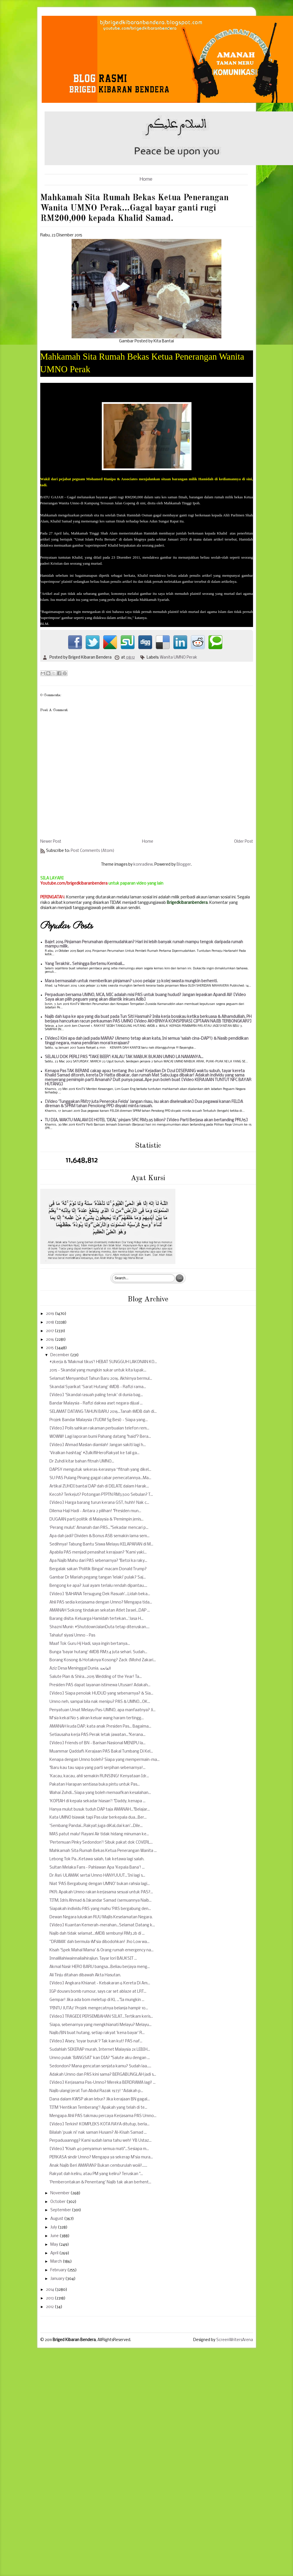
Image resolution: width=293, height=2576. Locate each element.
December (60, 1355)
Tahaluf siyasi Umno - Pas (72, 1635)
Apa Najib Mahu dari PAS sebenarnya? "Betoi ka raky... (98, 1561)
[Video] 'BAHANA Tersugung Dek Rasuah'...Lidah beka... (99, 1594)
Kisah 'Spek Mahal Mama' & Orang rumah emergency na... (101, 1950)
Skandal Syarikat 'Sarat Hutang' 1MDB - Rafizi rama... (97, 1387)
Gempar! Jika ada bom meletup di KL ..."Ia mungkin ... (96, 2000)
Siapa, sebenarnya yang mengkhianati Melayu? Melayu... (100, 2025)
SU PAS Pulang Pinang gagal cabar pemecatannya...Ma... (100, 1478)
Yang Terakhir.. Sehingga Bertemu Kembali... (85, 964)
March (56, 2261)
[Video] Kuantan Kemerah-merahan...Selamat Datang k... (102, 1925)
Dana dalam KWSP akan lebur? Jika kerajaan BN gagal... (99, 2099)
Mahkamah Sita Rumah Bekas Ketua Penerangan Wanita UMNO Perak (142, 363)
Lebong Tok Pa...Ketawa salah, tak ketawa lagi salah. (96, 1859)
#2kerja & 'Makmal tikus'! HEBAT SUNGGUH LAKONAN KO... (103, 1362)
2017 (50, 1331)
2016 (50, 1340)
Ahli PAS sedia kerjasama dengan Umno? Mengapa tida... (100, 1602)
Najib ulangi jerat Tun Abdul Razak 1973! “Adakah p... (96, 2091)
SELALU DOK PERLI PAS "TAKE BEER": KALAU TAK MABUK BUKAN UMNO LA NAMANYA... (124, 1057)
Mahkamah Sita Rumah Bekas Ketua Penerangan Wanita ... (103, 1851)
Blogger (184, 864)
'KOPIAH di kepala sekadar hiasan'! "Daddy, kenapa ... (97, 1801)
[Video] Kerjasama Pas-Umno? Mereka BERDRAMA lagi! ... (102, 2083)
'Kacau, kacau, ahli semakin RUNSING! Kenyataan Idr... (99, 1776)
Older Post (243, 842)
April (54, 2253)
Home (146, 179)
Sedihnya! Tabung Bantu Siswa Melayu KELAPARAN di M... (101, 1544)
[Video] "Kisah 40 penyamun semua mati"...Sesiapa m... (99, 2149)
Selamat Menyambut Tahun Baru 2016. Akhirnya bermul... (100, 1379)
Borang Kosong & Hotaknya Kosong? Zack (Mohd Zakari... (102, 1660)
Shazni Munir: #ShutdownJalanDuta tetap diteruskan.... (99, 1627)
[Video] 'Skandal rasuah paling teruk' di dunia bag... (96, 1395)
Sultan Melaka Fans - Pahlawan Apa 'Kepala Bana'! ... (97, 1867)
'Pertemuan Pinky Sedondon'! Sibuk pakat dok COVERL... (101, 1842)
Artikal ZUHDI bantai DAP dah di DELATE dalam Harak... (99, 1486)
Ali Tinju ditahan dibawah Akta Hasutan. (85, 1975)
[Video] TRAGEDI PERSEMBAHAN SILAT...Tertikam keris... (101, 2017)
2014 (50, 2290)
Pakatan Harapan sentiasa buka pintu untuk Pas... (94, 1784)
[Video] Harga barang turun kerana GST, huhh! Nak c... (99, 1503)
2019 (50, 1314)
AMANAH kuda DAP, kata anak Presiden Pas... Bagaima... (100, 1726)
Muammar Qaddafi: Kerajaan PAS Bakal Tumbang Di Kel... (101, 1751)
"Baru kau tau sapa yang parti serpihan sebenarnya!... (97, 1768)
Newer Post (50, 842)
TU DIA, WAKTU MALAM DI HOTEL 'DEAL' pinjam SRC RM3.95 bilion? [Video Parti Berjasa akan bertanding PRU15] (146, 1120)
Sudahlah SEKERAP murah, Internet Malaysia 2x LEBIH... (99, 2050)
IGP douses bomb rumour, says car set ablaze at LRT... (97, 1992)
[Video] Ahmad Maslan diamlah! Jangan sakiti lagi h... (97, 1445)
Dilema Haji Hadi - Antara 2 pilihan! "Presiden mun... (95, 1511)
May (54, 2245)
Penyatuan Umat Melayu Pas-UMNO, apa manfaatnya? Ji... (102, 1710)
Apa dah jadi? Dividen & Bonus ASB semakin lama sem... (99, 1536)
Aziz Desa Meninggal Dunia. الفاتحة (80, 1668)
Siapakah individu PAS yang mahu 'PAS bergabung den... (100, 1909)
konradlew (143, 864)
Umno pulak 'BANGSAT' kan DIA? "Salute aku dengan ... (99, 2058)
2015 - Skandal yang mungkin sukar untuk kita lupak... (97, 1370)
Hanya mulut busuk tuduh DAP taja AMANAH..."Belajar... (99, 1809)
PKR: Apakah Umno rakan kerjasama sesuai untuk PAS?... (101, 1892)
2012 (50, 2307)
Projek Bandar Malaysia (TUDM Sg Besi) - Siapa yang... (98, 1420)
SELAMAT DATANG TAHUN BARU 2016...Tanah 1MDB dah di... (103, 1412)
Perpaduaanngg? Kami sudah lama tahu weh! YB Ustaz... (100, 2141)
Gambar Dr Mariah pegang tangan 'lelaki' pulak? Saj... (97, 1577)
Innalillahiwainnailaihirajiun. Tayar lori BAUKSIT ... (93, 1958)
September (61, 2210)
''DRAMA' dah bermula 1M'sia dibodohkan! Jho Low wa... (99, 1942)
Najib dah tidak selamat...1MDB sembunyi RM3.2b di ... (97, 1933)
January (57, 2279)
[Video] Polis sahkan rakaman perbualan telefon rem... (99, 1428)
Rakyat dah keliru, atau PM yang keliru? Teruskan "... (96, 2174)
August (57, 2219)
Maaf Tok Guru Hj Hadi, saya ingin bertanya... (89, 1644)
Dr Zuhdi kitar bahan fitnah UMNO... (81, 1461)
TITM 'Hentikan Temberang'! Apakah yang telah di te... (98, 2108)
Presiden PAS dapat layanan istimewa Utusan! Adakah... (99, 1685)
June (55, 2236)
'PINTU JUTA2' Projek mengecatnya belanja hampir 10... (98, 2008)
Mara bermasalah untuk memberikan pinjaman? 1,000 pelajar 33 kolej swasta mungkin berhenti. (131, 981)
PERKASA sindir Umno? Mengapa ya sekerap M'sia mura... (101, 2157)
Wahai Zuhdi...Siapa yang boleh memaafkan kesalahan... (100, 1793)
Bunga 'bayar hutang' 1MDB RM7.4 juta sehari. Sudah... (98, 1652)
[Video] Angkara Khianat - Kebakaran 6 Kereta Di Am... (99, 1983)
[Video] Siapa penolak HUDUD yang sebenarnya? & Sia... (101, 1693)
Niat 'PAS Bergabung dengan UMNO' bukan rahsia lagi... (99, 1884)
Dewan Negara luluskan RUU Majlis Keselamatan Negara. (101, 1917)
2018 (50, 1322)
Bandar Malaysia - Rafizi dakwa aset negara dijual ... (96, 1403)
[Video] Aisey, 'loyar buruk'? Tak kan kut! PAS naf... (95, 2041)
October (58, 2202)
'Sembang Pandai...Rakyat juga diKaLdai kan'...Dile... (96, 1826)
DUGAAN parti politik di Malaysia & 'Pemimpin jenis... (96, 1519)
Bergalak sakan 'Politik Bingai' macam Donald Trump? (98, 1569)
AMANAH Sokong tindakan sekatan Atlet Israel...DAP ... (99, 1610)
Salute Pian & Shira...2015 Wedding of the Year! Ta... (95, 1677)
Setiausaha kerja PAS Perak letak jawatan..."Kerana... (97, 1735)
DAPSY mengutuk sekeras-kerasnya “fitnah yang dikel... (100, 1470)
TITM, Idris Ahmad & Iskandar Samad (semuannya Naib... (100, 1900)
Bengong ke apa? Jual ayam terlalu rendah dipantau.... (98, 1586)
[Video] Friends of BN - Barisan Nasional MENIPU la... (97, 1743)
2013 (50, 2298)
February (58, 2270)
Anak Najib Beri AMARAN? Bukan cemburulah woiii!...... (98, 2166)
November (60, 2193)
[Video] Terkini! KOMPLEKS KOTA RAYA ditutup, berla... (99, 2124)
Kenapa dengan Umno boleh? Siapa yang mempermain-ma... (104, 1760)
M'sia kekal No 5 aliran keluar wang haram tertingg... (96, 1718)
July (54, 2227)
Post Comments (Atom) (92, 851)
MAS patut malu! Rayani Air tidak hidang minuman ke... (99, 1834)
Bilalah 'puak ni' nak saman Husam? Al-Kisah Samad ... (98, 2133)
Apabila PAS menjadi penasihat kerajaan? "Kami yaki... (98, 1552)
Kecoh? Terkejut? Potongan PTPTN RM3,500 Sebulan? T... (101, 1495)
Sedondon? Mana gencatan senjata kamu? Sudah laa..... (100, 2066)
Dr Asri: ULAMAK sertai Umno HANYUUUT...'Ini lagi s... (97, 1875)
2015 (50, 1348)
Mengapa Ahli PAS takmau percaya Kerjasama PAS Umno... (102, 2116)
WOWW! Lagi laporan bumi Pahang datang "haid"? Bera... (100, 1437)
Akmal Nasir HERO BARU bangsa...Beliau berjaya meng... (99, 1967)
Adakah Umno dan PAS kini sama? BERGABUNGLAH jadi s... (102, 2075)
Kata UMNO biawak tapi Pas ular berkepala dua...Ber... (98, 1817)
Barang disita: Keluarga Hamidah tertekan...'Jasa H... (96, 1619)
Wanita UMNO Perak (178, 657)
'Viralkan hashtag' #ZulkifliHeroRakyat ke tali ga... (94, 1453)
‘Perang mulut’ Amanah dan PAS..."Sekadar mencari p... (98, 1528)
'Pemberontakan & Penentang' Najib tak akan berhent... (100, 2182)
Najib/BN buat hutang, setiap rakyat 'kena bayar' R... (97, 2033)
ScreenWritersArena (234, 2340)
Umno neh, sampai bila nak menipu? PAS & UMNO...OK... (99, 1702)
